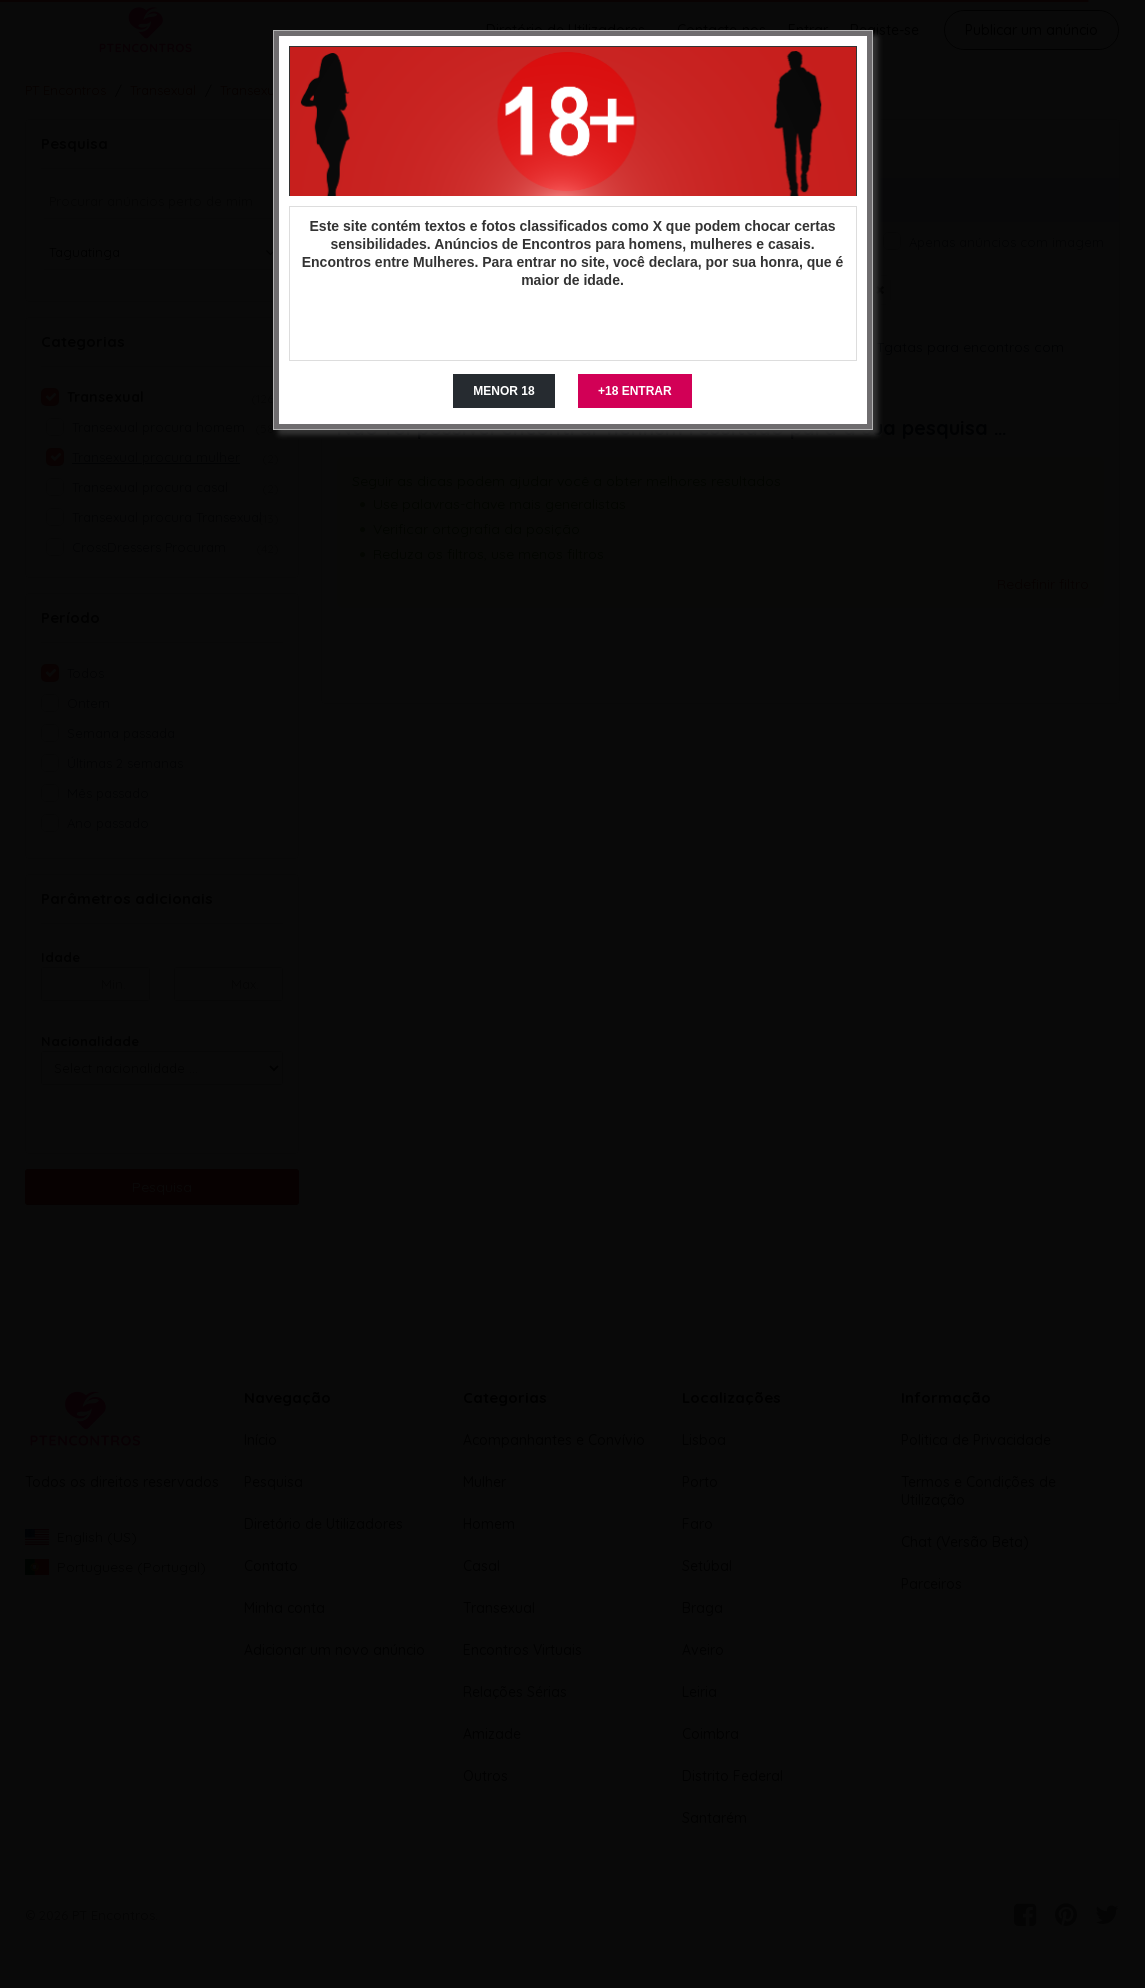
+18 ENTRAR (635, 391)
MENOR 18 (503, 391)
